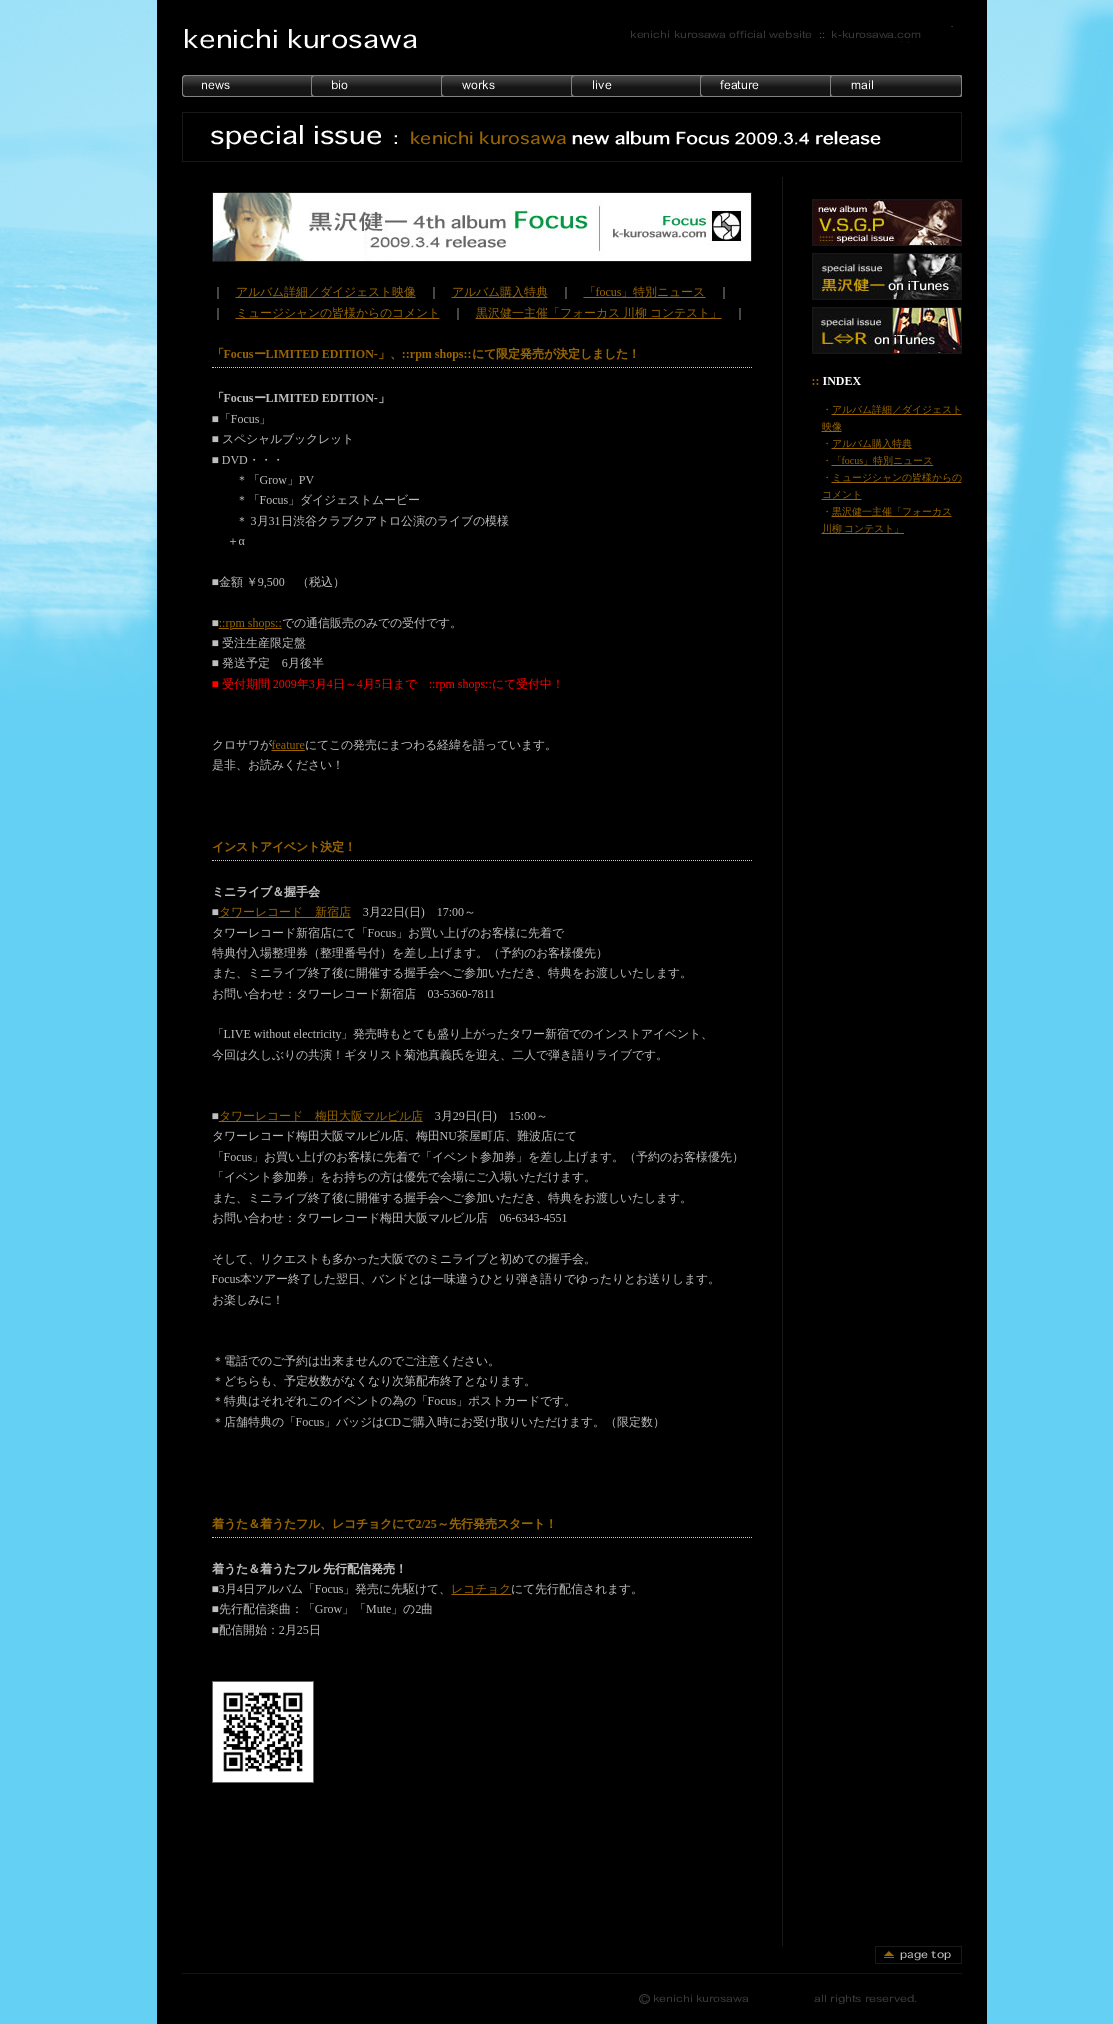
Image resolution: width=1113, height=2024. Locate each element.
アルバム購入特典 (500, 292)
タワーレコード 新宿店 (285, 912)
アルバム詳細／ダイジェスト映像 (326, 292)
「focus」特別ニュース (645, 292)
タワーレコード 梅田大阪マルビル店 (321, 1116)
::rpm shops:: (250, 623)
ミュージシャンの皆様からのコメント (338, 313)
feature (288, 745)
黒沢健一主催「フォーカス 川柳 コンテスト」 (599, 313)
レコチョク (481, 1589)
